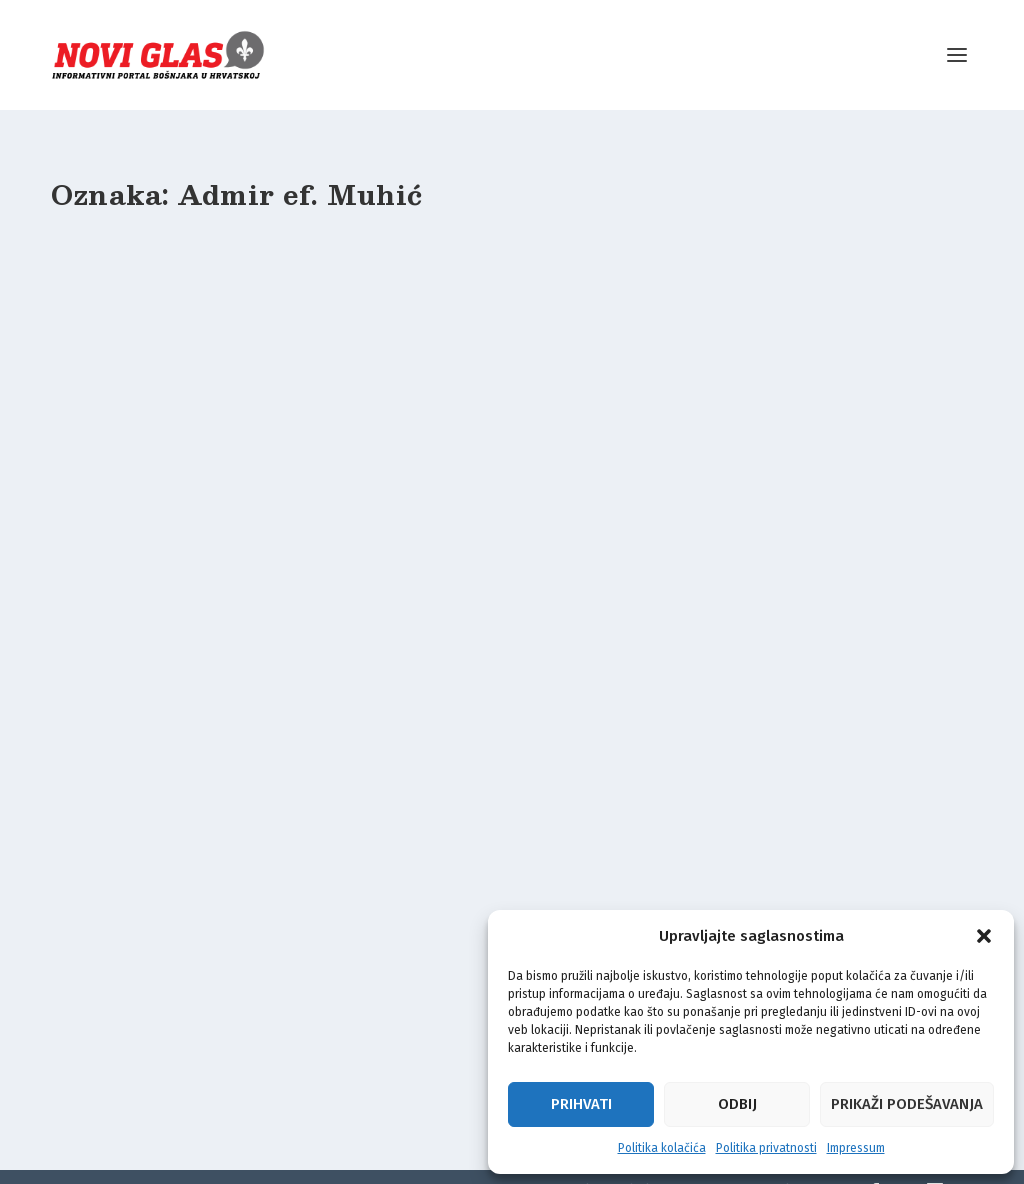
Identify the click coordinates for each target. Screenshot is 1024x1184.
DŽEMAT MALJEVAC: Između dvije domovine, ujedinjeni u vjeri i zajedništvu (511, 503)
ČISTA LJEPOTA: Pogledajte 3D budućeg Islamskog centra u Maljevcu (822, 503)
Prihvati (581, 1104)
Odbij (737, 1104)
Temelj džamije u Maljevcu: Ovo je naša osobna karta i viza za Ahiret (187, 503)
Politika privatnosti (766, 1148)
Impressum (856, 1148)
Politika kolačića (662, 1148)
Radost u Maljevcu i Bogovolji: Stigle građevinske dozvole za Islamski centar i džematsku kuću (194, 956)
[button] (984, 936)
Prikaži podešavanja (907, 1104)
